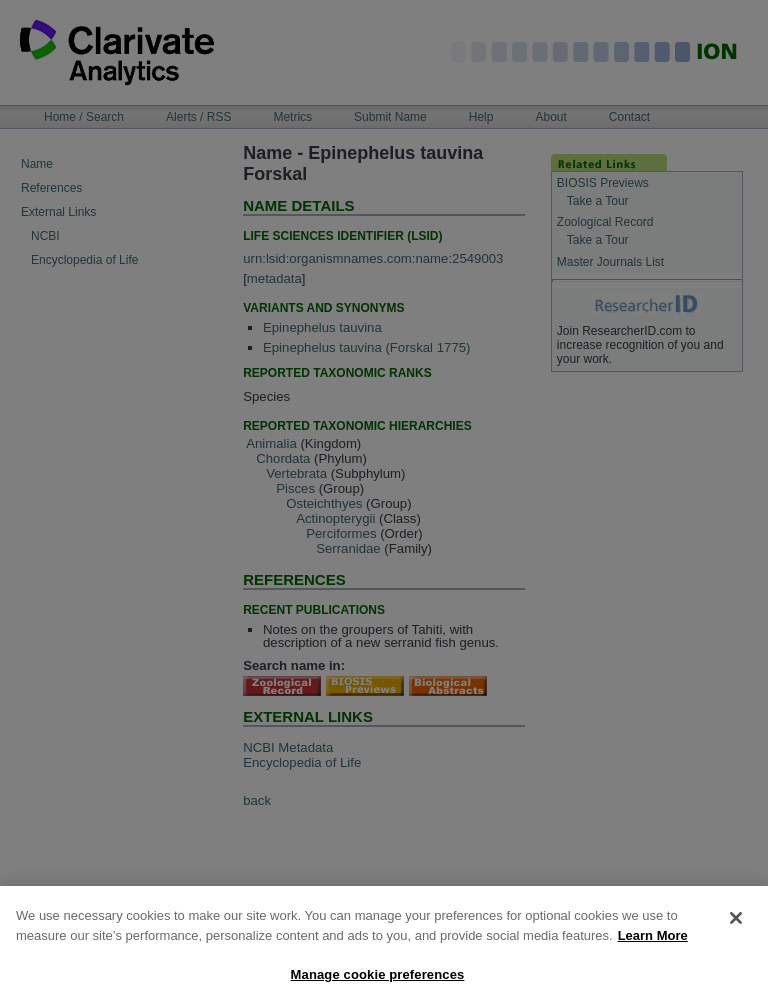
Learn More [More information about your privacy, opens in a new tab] (653, 944)
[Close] (736, 928)
